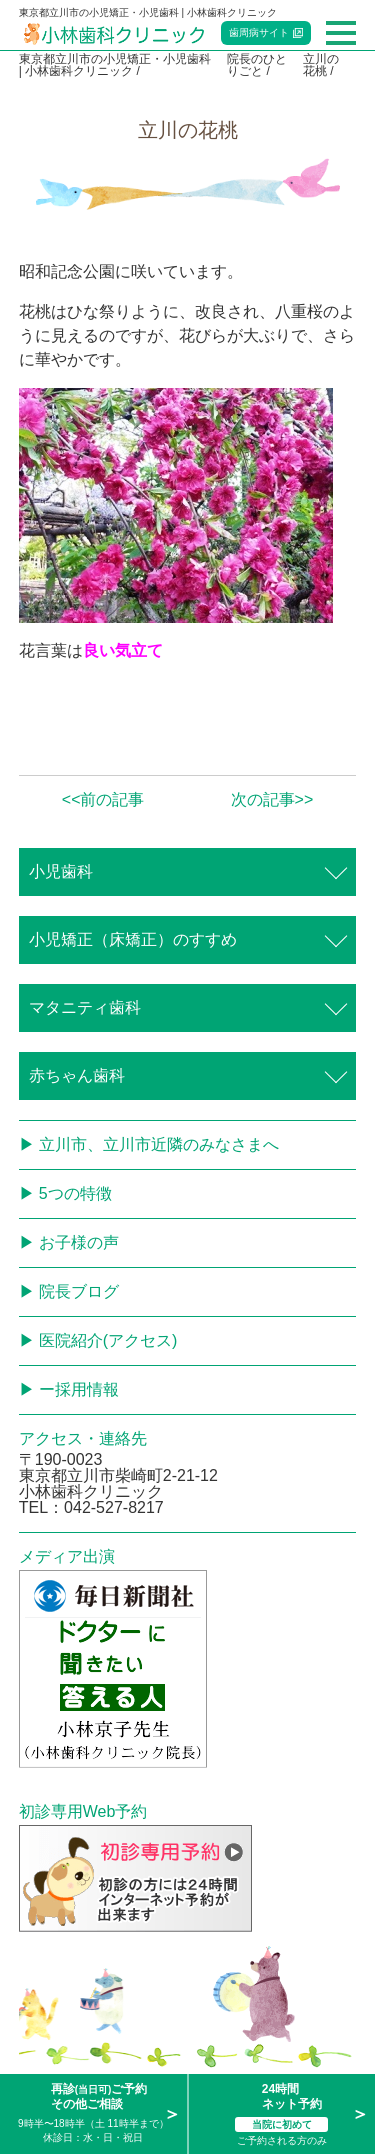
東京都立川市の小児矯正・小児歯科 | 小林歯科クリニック (115, 65)
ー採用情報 (79, 1389)
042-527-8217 (114, 1507)
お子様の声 (79, 1242)
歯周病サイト (259, 32)
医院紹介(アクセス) (108, 1340)
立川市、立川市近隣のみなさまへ (159, 1144)
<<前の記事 (103, 799)
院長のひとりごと (257, 65)
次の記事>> (272, 799)
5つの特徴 (75, 1193)
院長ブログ (79, 1291)
